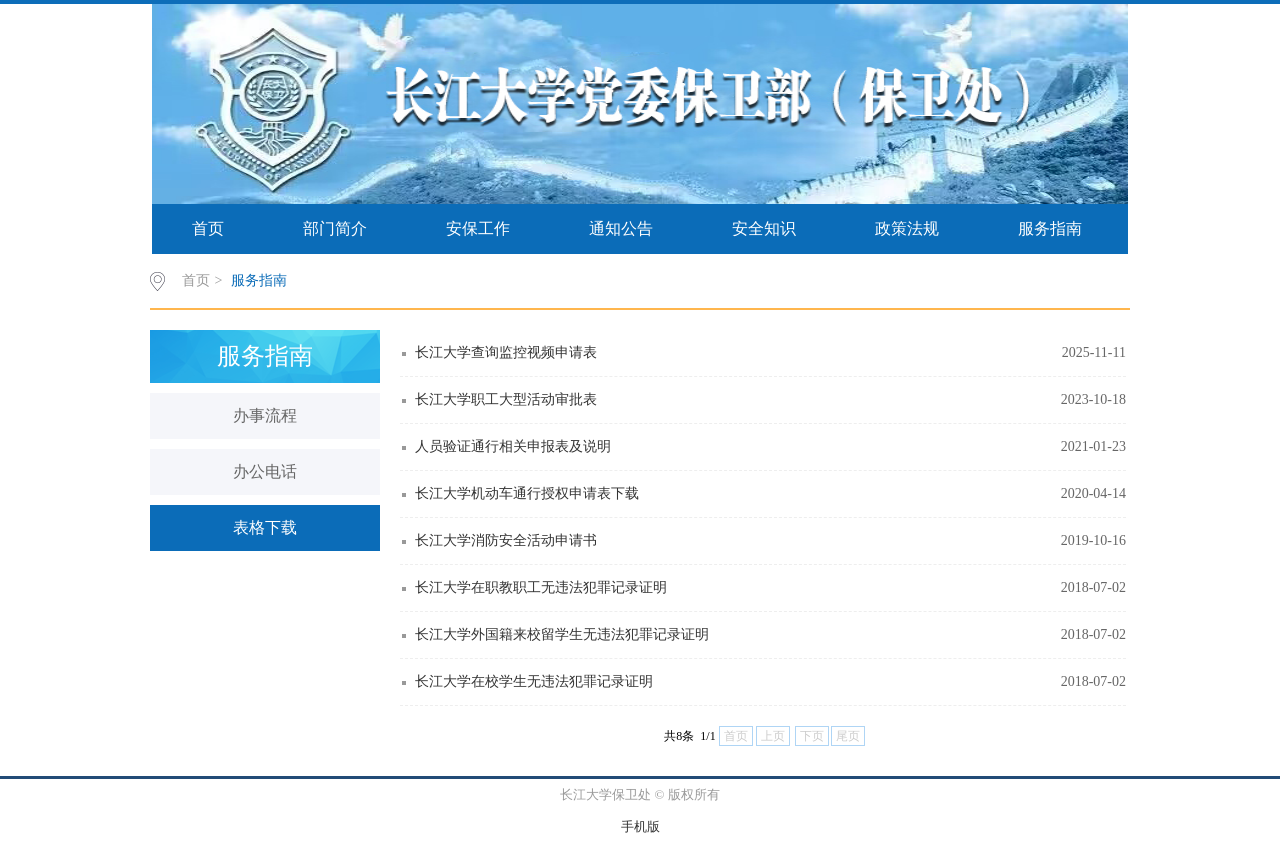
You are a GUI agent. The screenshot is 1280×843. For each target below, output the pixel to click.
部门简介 (335, 228)
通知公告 (621, 228)
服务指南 (1050, 228)
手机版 (640, 826)
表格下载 (265, 527)
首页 (208, 228)
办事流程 (265, 415)
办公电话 (265, 471)
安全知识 (764, 228)
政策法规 (907, 228)
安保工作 (478, 228)
